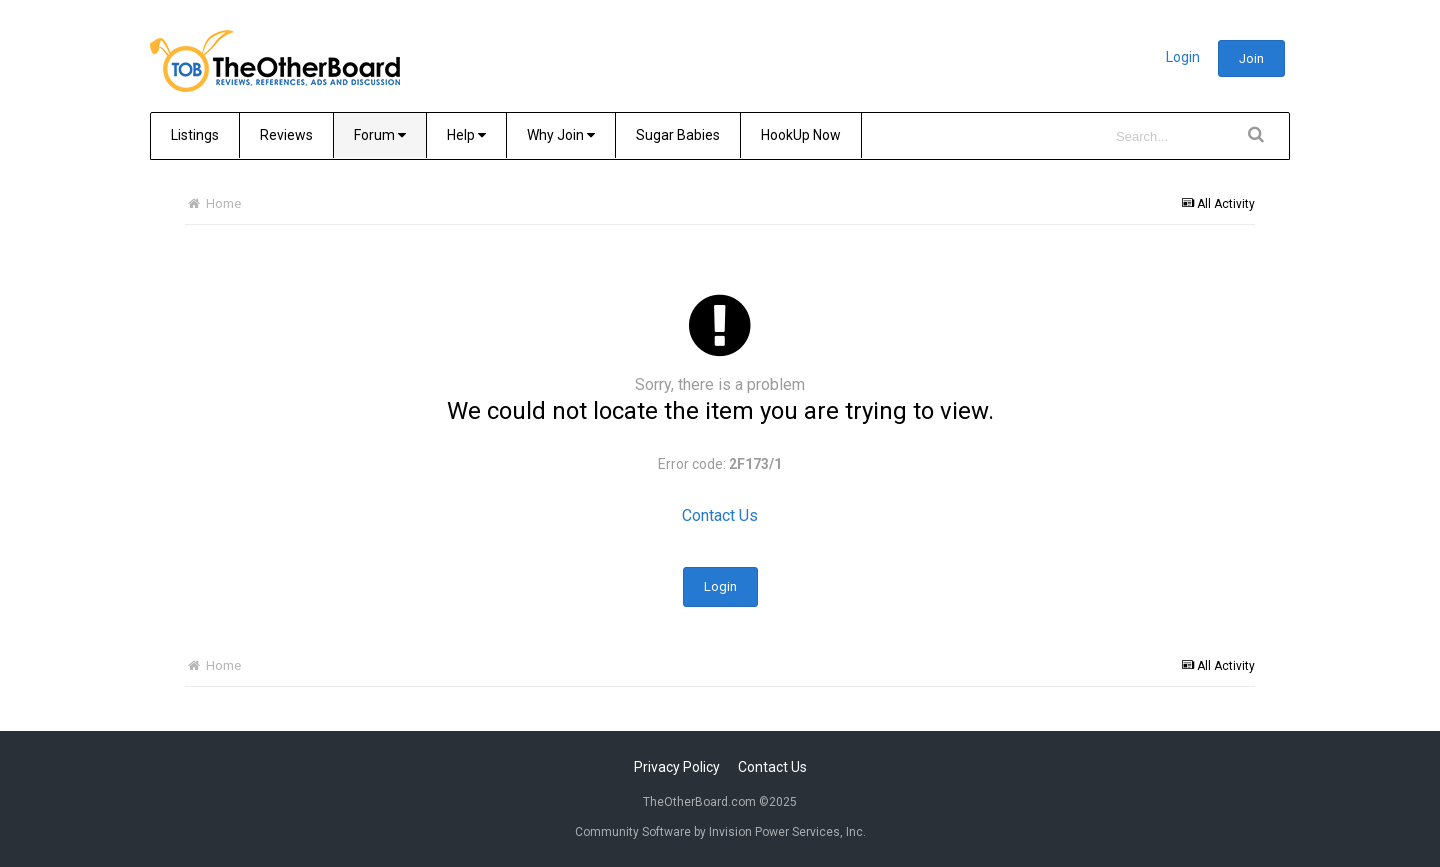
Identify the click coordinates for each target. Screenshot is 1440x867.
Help (466, 135)
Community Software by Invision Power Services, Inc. (720, 832)
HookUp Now (801, 135)
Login (1183, 57)
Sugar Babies (678, 135)
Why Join (561, 135)
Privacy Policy (677, 767)
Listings (195, 135)
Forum (380, 135)
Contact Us (720, 515)
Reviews (286, 135)
